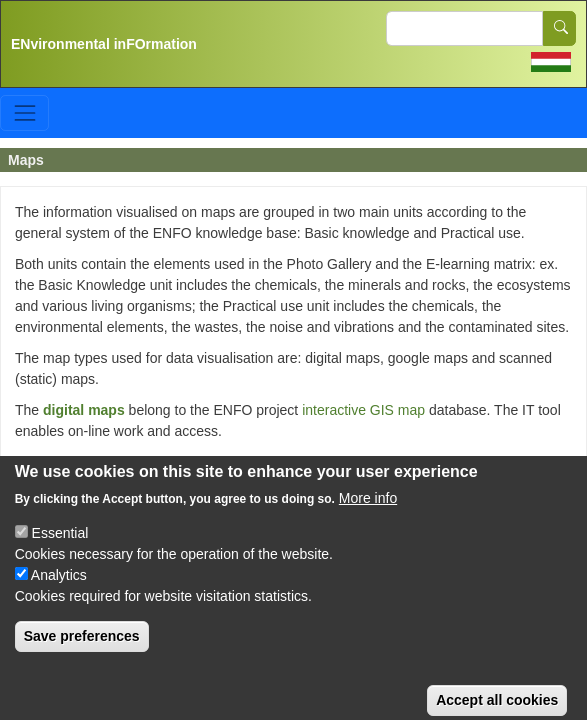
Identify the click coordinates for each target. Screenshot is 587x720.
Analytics (59, 590)
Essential (60, 548)
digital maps (84, 410)
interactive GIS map (363, 410)
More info (368, 513)
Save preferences (82, 651)
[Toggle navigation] (24, 112)
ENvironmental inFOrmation (104, 44)
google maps (86, 462)
